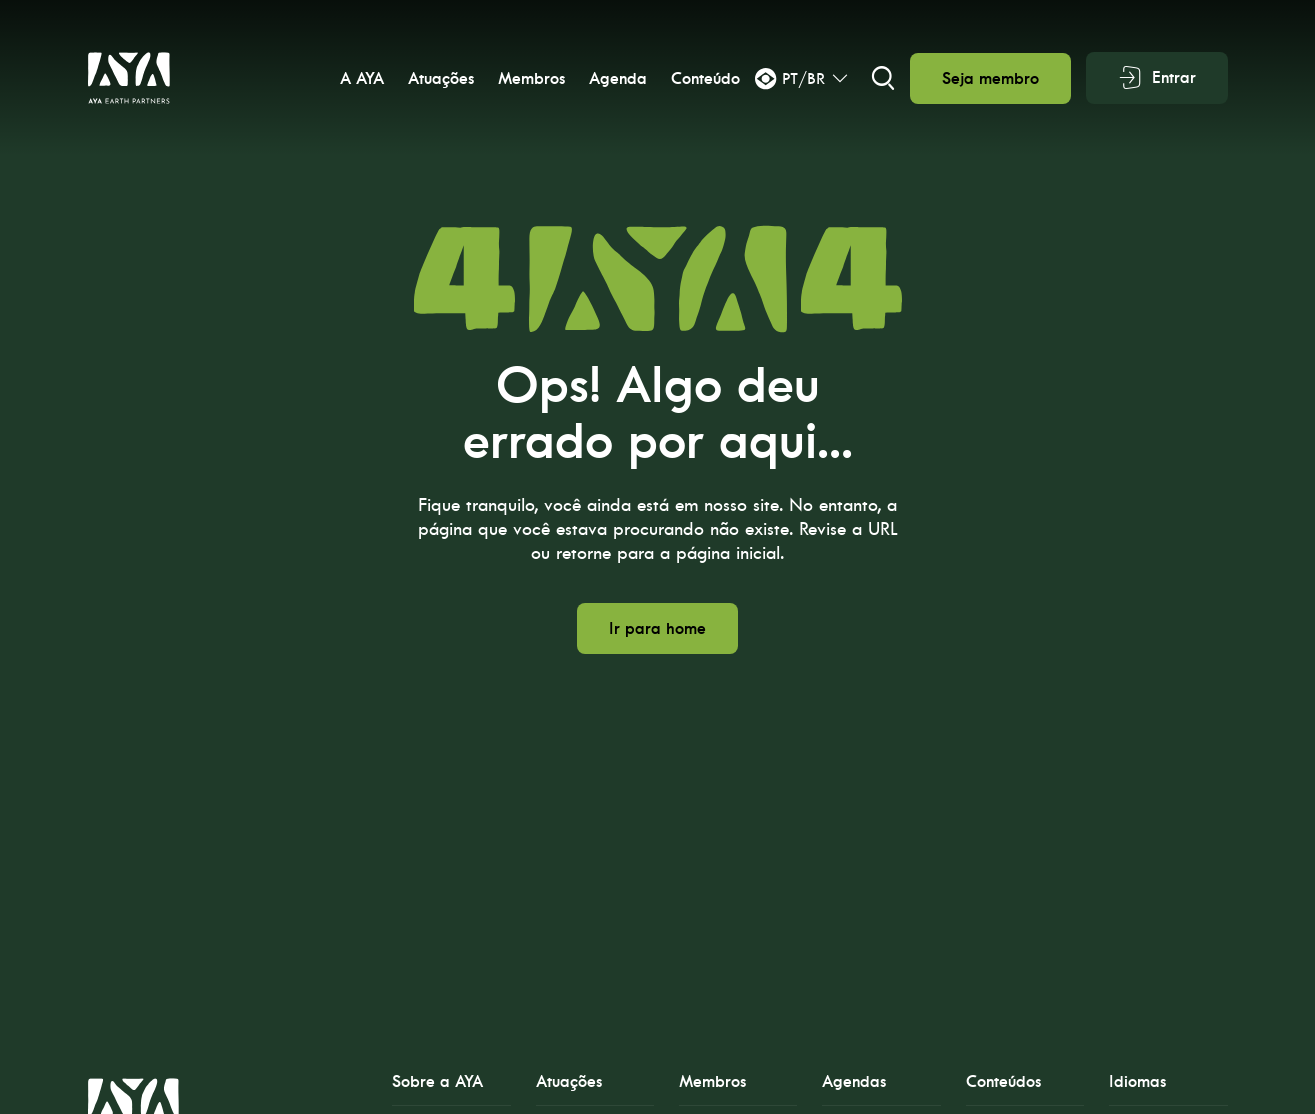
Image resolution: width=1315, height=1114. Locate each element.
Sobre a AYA (437, 1081)
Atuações (441, 78)
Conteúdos (1003, 1081)
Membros (531, 78)
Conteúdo (705, 78)
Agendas (854, 1081)
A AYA (362, 78)
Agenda (618, 78)
